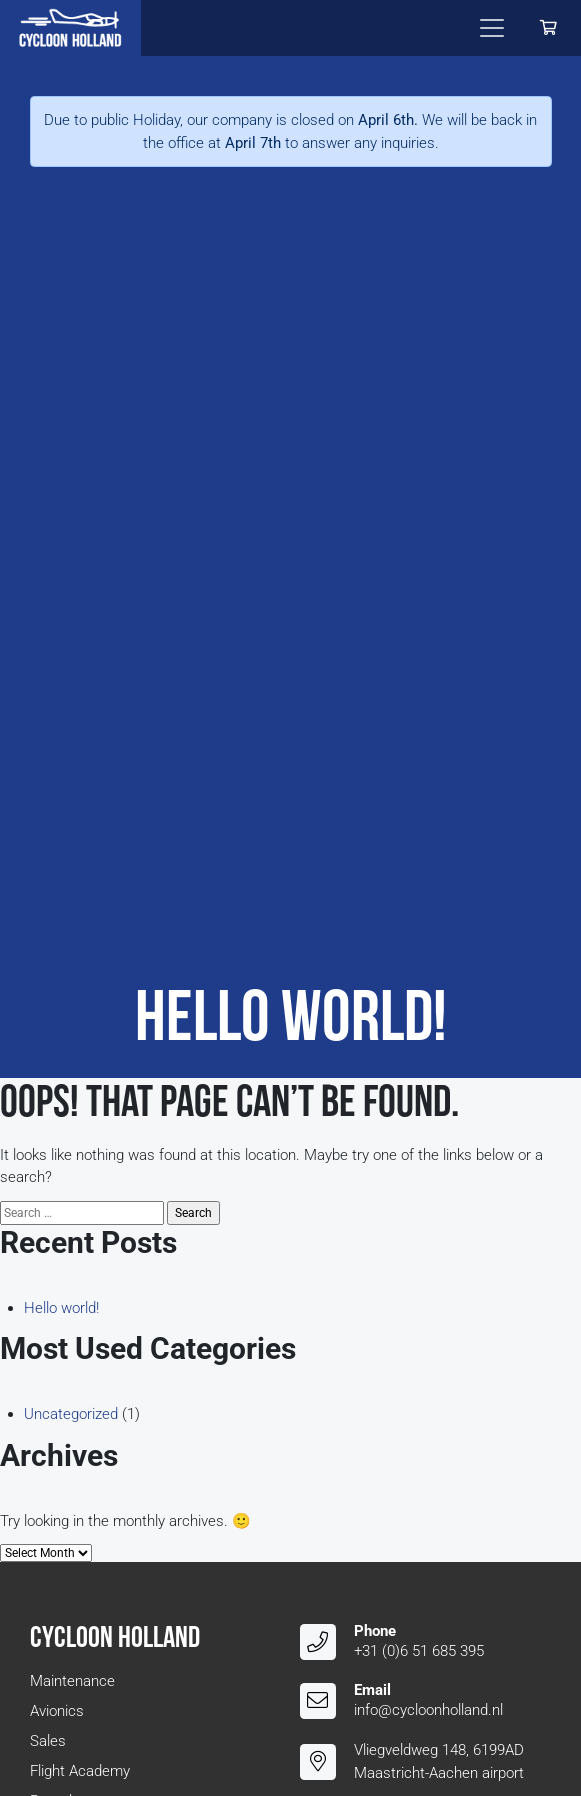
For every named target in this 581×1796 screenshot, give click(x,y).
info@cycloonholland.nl (428, 1710)
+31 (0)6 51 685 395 (419, 1651)
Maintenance (72, 1681)
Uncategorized (71, 1414)
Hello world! (61, 1308)
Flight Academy (80, 1771)
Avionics (57, 1711)
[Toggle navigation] (492, 28)
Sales (48, 1741)
